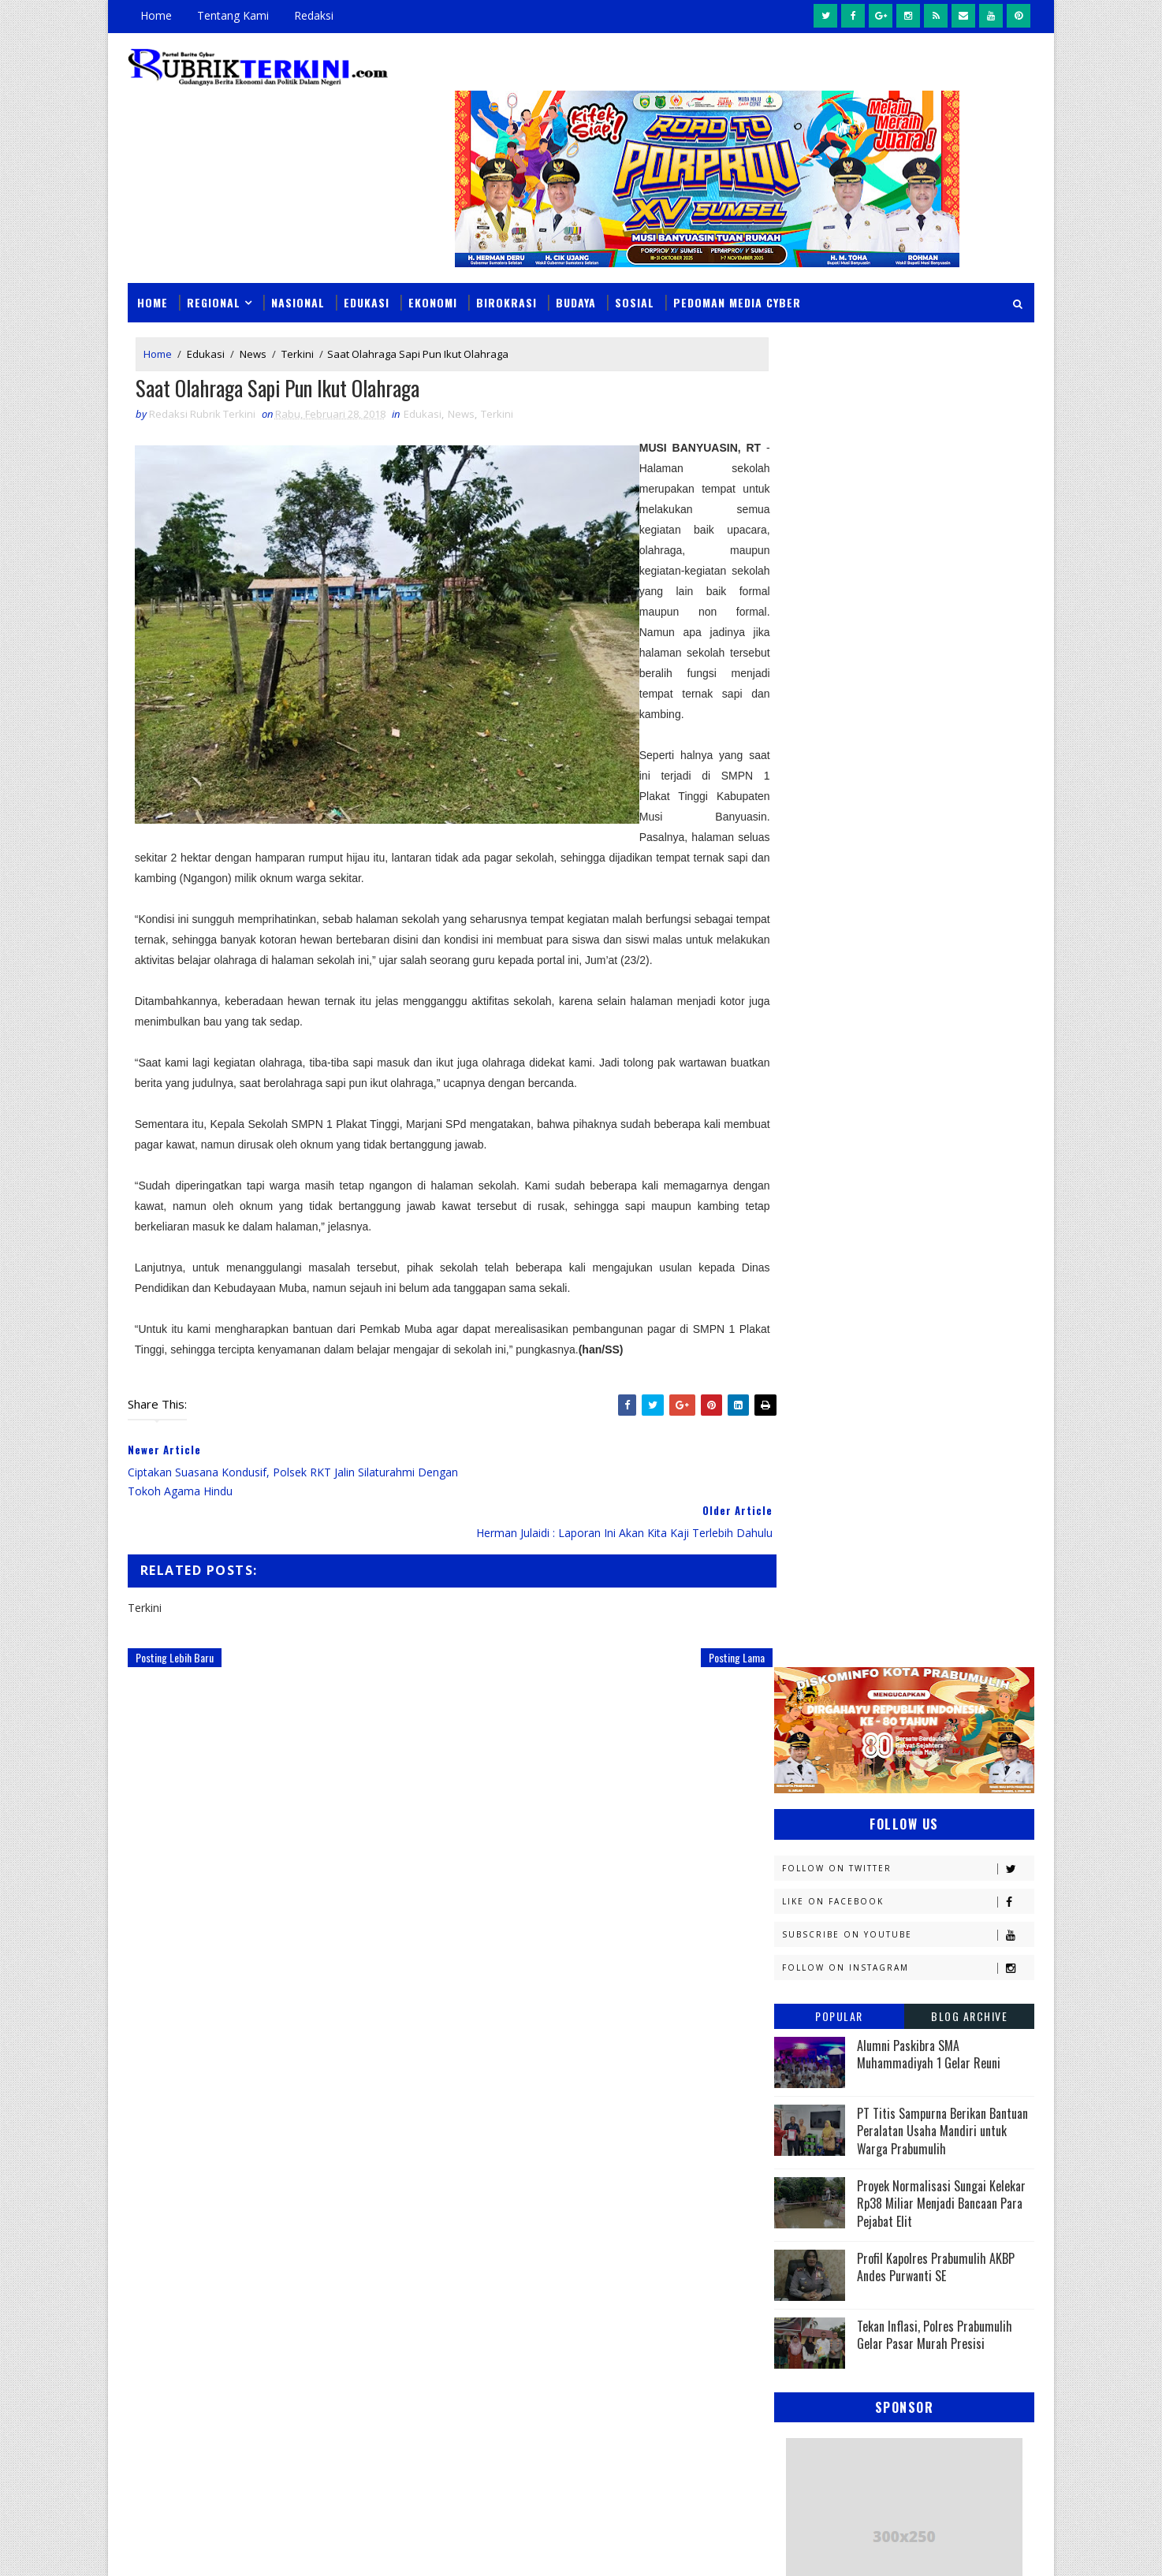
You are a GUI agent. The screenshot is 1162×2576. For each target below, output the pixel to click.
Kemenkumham (936, 1609)
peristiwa (910, 1968)
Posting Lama (704, 1618)
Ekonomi (432, 261)
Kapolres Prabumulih (837, 1554)
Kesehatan (809, 1664)
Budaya (576, 261)
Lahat (904, 1664)
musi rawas (927, 1913)
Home (156, 15)
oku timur (872, 1940)
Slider (395, 2125)
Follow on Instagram (908, 597)
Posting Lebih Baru (175, 1618)
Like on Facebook (908, 531)
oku (792, 1940)
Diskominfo (902, 1444)
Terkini (297, 314)
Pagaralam (811, 1802)
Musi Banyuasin (822, 1719)
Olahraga (807, 1775)
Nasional (298, 261)
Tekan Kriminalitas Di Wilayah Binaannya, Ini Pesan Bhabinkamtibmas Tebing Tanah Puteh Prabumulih (690, 2434)
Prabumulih (902, 1857)
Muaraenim (811, 1692)
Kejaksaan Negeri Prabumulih (857, 1582)
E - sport (803, 1471)
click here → (201, 2298)
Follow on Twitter (908, 498)
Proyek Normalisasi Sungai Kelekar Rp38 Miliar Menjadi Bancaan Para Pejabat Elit (941, 833)
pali (951, 1940)
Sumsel (963, 1885)
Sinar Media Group (346, 2548)
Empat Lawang (819, 1499)
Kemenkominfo (819, 1609)
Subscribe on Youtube (908, 564)
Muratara (915, 1692)
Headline (921, 1499)
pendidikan (809, 1968)
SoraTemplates (207, 2548)
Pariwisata (811, 1830)
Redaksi (313, 15)
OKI (875, 1747)
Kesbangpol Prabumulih (843, 1637)
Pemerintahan (918, 1830)
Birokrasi (506, 261)
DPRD (970, 1416)
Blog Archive (969, 645)
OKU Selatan (957, 1747)
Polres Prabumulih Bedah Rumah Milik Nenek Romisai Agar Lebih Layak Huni (680, 2345)
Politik (799, 1857)
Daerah (800, 1444)
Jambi (884, 1526)
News (253, 314)
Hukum (799, 1526)
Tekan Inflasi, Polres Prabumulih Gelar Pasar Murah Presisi (934, 965)
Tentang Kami (233, 15)
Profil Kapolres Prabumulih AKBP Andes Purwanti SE (936, 897)
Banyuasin (809, 1416)
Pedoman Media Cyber (737, 261)
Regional (213, 261)
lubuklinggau (818, 1913)
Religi (796, 1885)
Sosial (634, 261)
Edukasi (366, 261)
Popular (839, 645)
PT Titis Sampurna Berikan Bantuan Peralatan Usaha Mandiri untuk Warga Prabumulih (942, 760)
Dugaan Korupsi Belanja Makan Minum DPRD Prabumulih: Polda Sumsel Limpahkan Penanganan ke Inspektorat (688, 2138)
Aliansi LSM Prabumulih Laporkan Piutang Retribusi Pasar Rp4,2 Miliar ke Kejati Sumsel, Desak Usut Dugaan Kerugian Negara (688, 2246)
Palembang (910, 1802)
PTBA (893, 1775)
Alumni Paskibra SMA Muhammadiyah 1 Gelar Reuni (928, 683)
